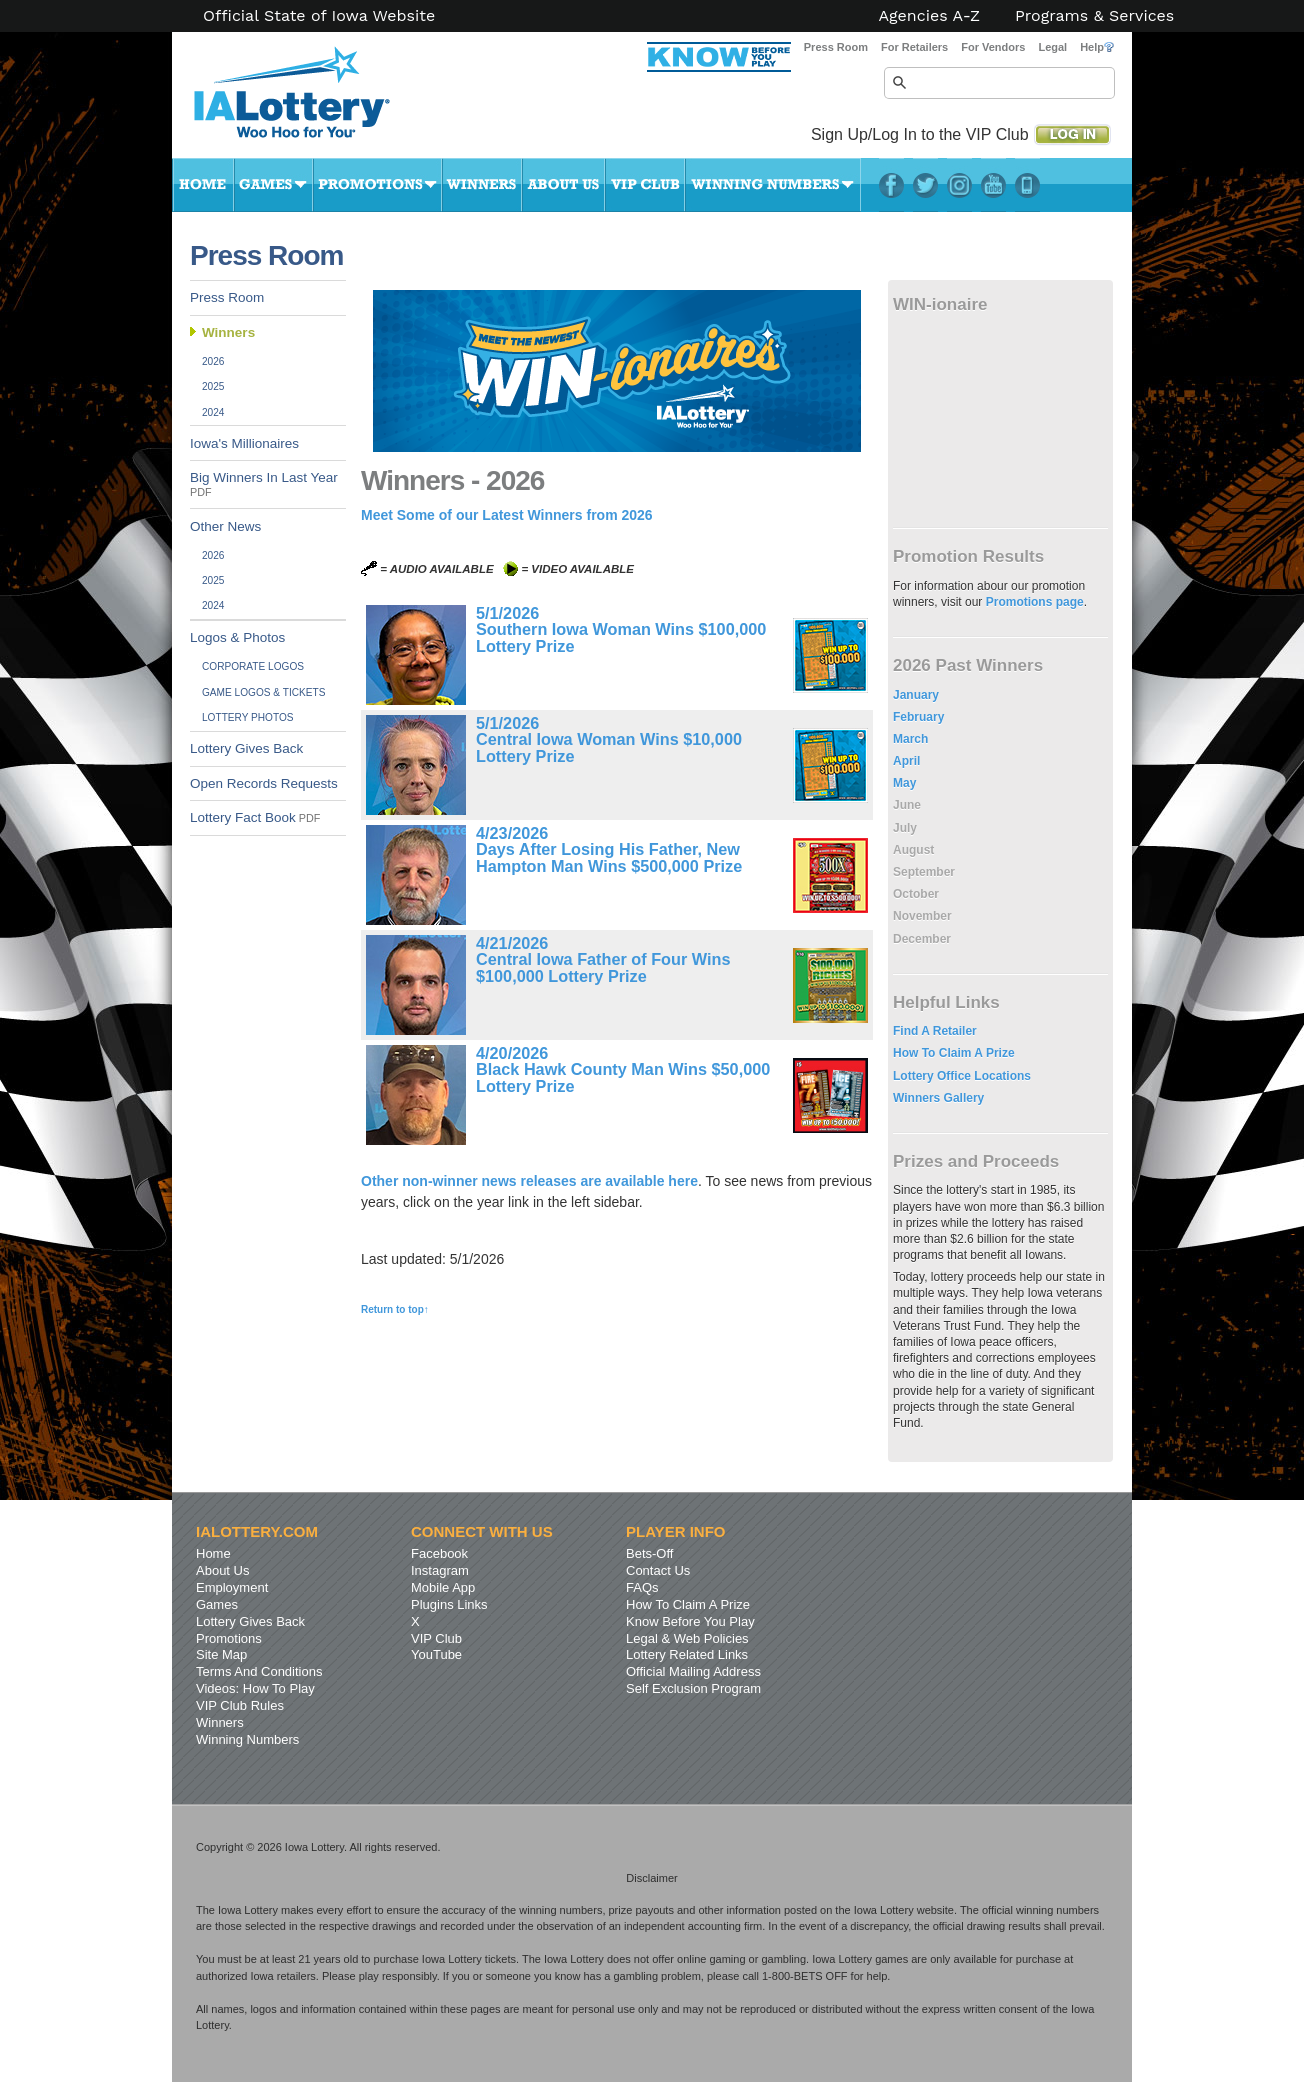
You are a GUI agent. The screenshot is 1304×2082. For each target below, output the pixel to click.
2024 (213, 412)
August (913, 850)
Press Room (836, 47)
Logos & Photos (237, 637)
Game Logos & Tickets (263, 692)
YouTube (993, 185)
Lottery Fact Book (255, 817)
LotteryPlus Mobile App (1027, 185)
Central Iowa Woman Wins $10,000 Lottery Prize (609, 747)
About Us (563, 185)
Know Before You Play (690, 1621)
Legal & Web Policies (687, 1638)
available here (651, 1181)
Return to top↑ (395, 1309)
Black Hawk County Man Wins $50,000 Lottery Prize (623, 1077)
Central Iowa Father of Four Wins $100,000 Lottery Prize (603, 967)
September (924, 872)
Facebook (891, 185)
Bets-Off (649, 1553)
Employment (232, 1587)
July (905, 828)
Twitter (925, 185)
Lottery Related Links (687, 1654)
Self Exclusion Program (693, 1688)
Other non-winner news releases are (483, 1181)
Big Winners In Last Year (264, 484)
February (918, 717)
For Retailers (914, 47)
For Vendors (993, 47)
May (904, 783)
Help (1097, 47)
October (916, 894)
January (916, 695)
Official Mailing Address (693, 1671)
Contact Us (658, 1570)
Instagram (959, 185)
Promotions (377, 185)
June (907, 805)
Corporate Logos (253, 666)
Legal (1052, 47)
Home (203, 185)
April (906, 761)
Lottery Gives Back (246, 748)
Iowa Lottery (310, 100)
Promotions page (1035, 602)
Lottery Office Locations (962, 1076)
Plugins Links (449, 1604)
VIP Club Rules (240, 1705)
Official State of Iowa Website (319, 16)
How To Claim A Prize (954, 1053)
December (922, 939)
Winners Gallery (938, 1098)
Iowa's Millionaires (244, 443)
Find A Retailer (935, 1031)
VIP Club (645, 185)
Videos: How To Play (255, 1688)
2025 (213, 386)
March (910, 739)
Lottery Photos (248, 717)
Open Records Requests (264, 783)
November (922, 916)
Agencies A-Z (930, 16)
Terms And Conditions (259, 1671)
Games (273, 185)
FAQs (642, 1587)
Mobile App (443, 1587)
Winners (482, 185)
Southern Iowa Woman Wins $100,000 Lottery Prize (621, 637)
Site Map (221, 1654)
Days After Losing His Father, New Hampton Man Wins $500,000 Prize (609, 857)
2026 (213, 361)
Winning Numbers (773, 185)
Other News (225, 526)
